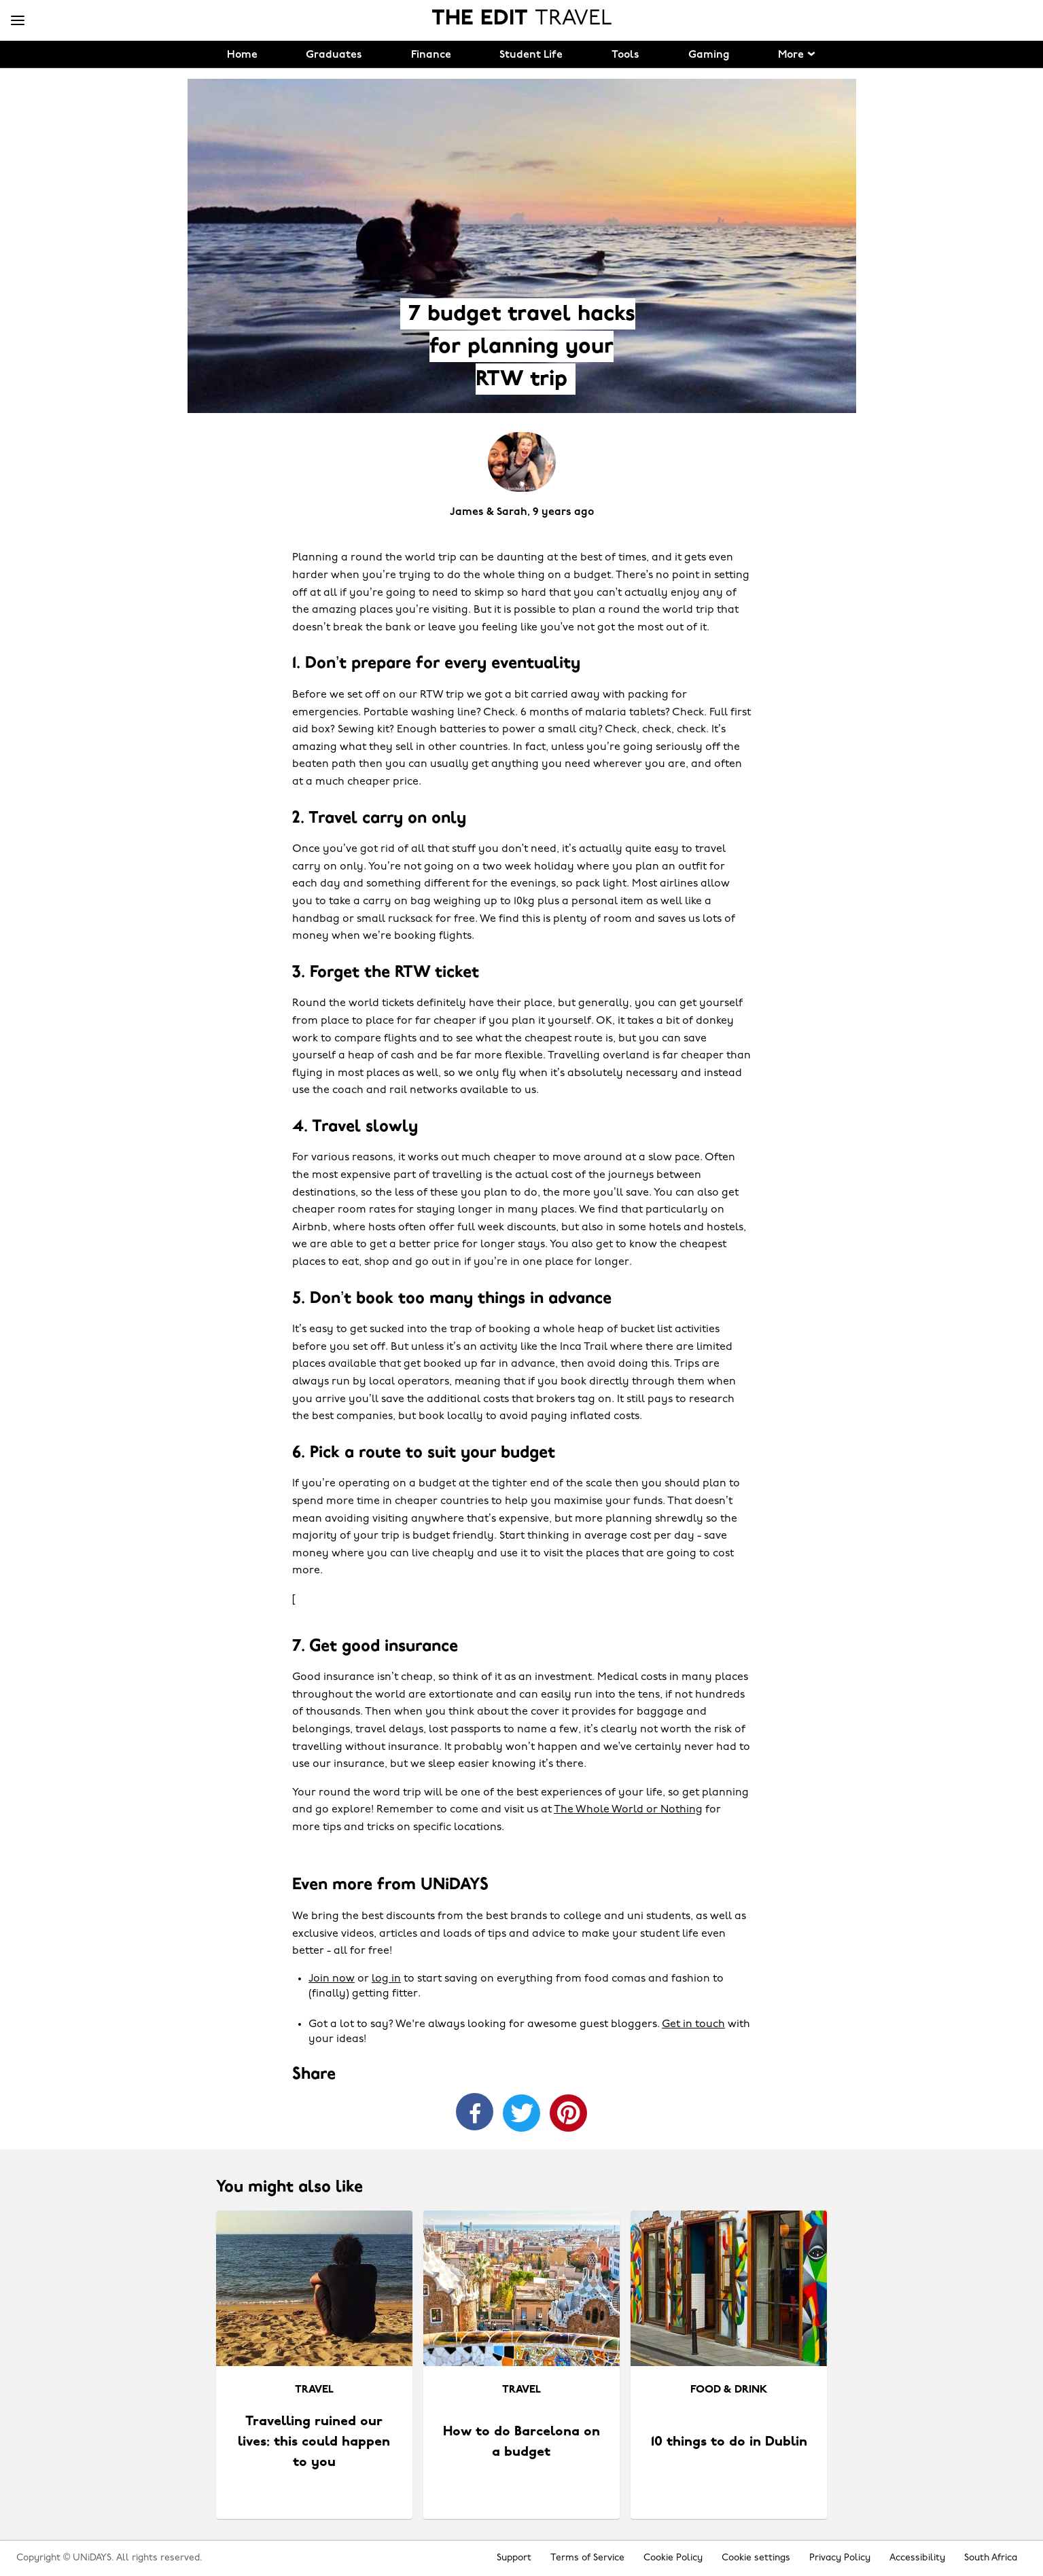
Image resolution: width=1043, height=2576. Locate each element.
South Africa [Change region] (990, 2558)
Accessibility (917, 2558)
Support (514, 2558)
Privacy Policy (839, 2558)
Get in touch (693, 2024)
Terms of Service (587, 2558)
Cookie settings (756, 2558)
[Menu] (17, 21)
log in (386, 1978)
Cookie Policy (673, 2558)
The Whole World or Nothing (628, 1809)
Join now (331, 1978)
